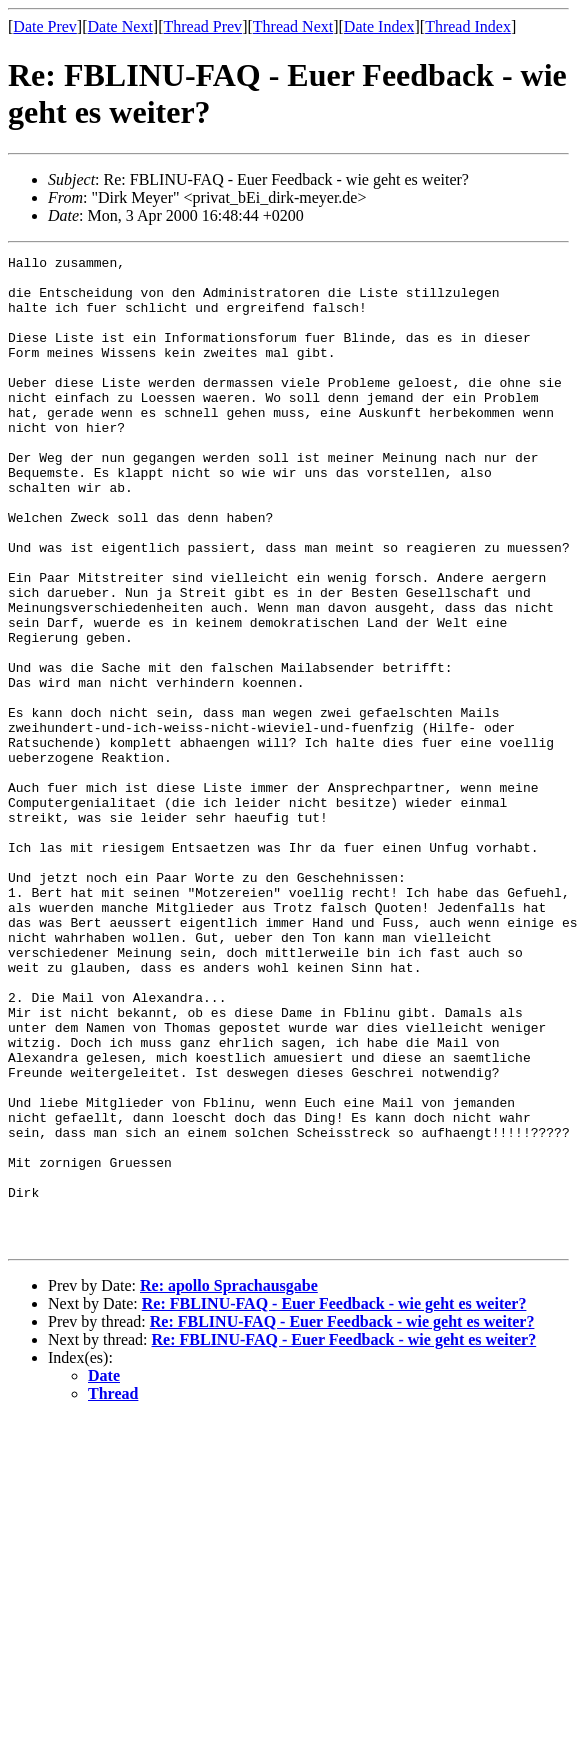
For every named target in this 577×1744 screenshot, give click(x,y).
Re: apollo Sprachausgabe (229, 1483)
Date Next (120, 26)
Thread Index (468, 26)
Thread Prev (202, 26)
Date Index (379, 26)
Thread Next (293, 26)
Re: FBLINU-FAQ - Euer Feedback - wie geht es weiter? (334, 1501)
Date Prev (45, 26)
